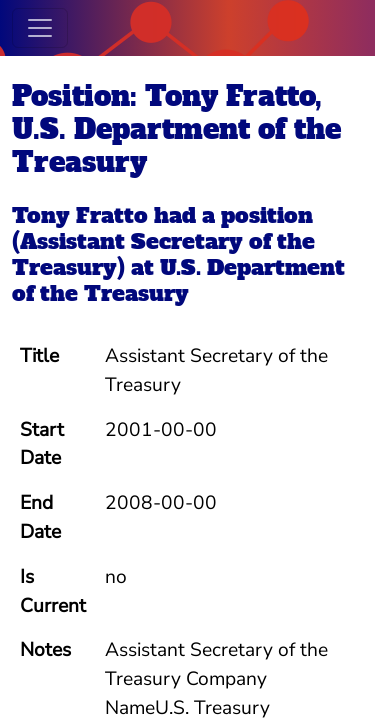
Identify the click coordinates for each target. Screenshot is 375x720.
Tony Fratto (80, 215)
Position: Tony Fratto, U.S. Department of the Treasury (176, 129)
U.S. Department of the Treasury (178, 280)
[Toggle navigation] (40, 28)
